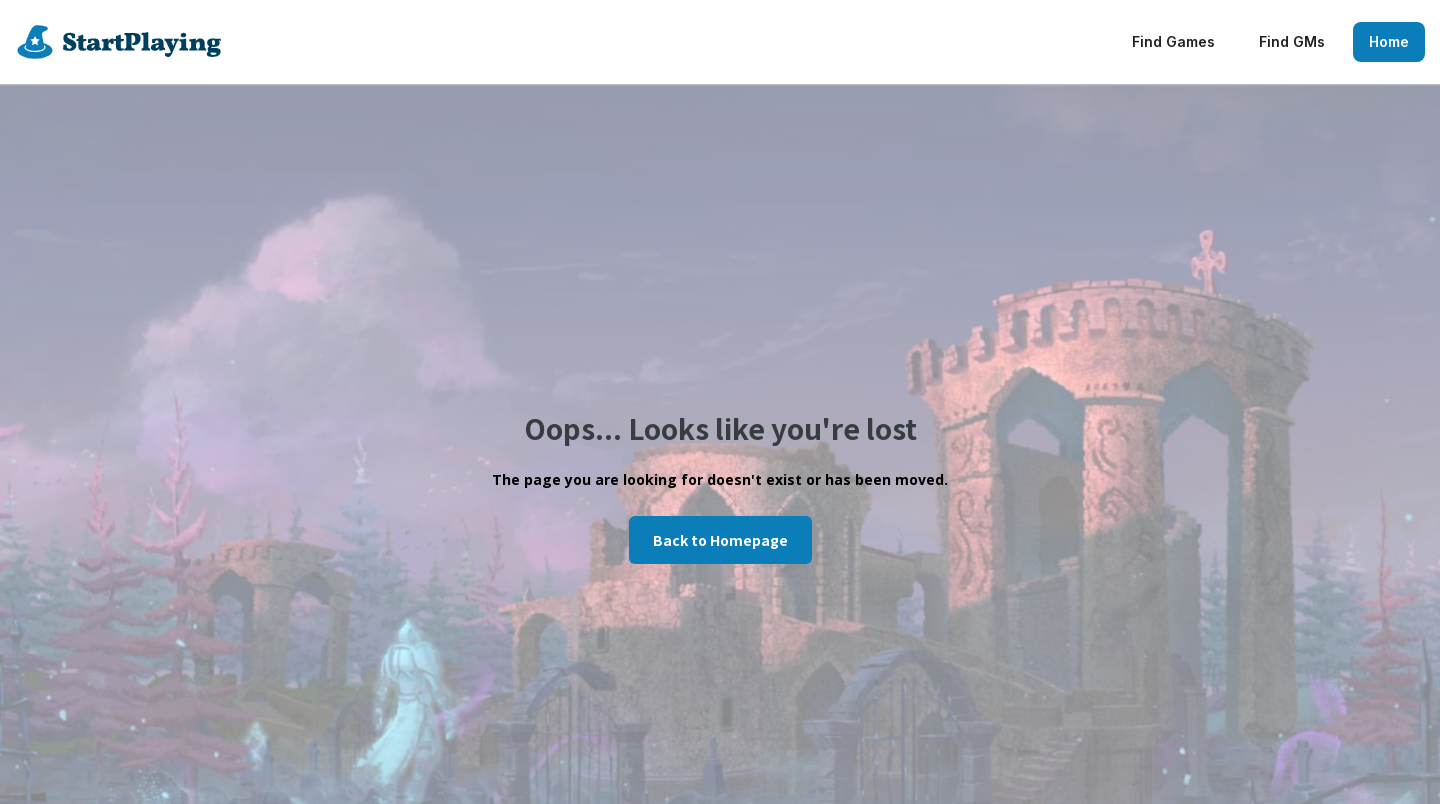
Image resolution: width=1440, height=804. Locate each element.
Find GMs (1292, 41)
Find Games (1173, 41)
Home (1389, 41)
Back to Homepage (720, 540)
